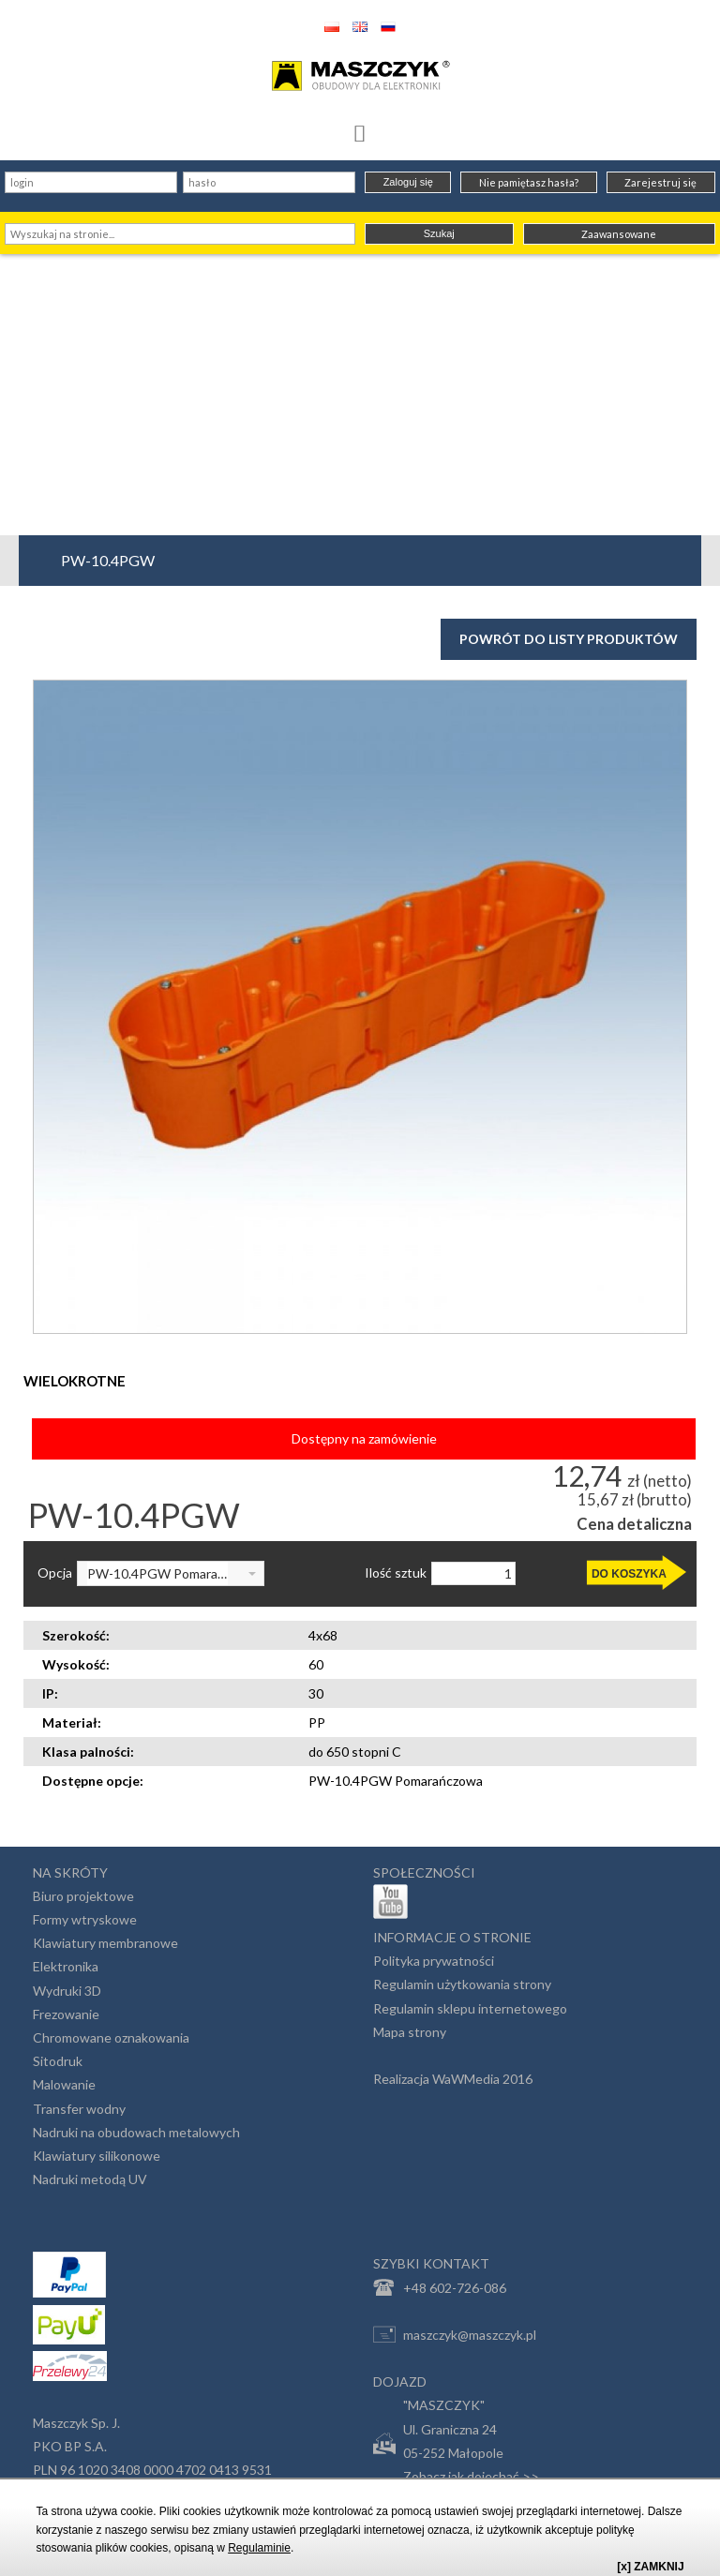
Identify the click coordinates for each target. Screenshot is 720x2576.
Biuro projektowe (83, 1896)
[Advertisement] (360, 394)
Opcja (55, 1572)
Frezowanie (66, 2014)
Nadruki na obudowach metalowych (136, 2132)
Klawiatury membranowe (105, 1943)
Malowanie (64, 2084)
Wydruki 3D (67, 1991)
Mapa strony (409, 2032)
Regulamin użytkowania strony (462, 1984)
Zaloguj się (408, 181)
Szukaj (439, 233)
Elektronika (65, 1966)
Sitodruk (57, 2061)
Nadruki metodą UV (90, 2179)
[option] (360, 1006)
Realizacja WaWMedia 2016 (452, 2079)
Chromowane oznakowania (111, 2037)
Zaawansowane (618, 234)
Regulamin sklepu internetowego (470, 2008)
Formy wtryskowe (85, 1919)
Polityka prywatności (433, 1961)
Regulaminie (259, 2547)
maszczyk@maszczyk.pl (454, 2334)
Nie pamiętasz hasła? (528, 182)
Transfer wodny (79, 2109)
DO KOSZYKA (629, 1573)
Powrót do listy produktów (568, 639)
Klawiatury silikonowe (96, 2156)
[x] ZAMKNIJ (650, 2566)
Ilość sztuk (396, 1572)
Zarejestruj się (660, 182)
